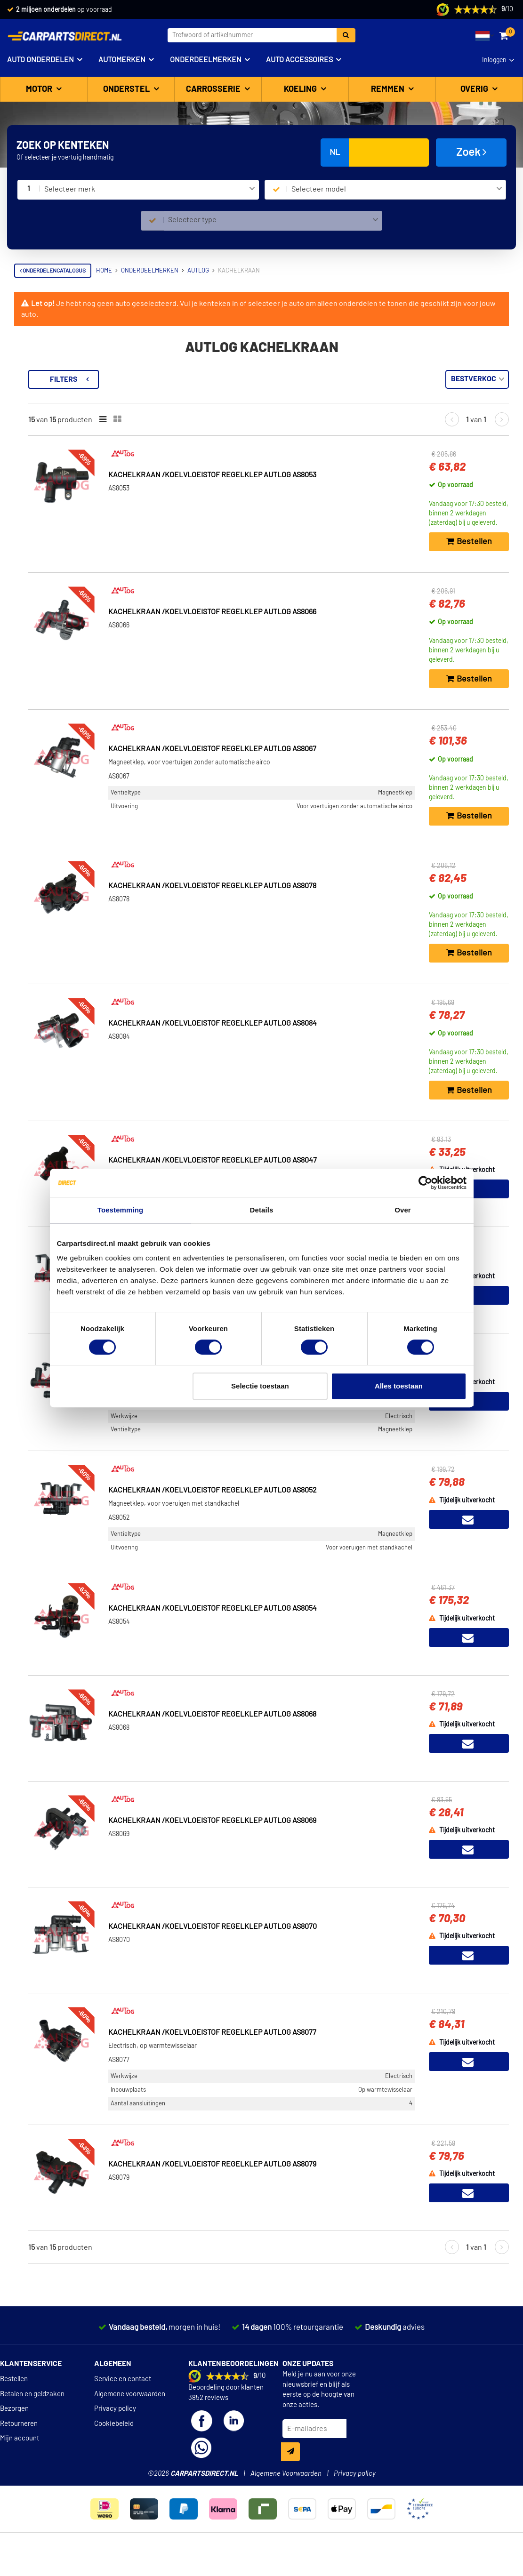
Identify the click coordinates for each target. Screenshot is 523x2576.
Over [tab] (402, 1210)
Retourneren (19, 2449)
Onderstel (127, 89)
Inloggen (494, 60)
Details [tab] (262, 1210)
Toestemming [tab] (120, 1210)
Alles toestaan (399, 1386)
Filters (190, 379)
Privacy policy (115, 2434)
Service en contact (122, 2404)
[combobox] (149, 190)
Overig (475, 89)
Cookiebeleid (114, 2449)
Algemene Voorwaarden (286, 2499)
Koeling (301, 89)
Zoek (471, 152)
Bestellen (14, 2404)
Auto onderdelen (40, 60)
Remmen (388, 89)
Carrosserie (214, 89)
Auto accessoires (299, 60)
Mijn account (19, 2463)
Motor (40, 89)
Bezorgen (14, 2434)
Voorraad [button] (41, 419)
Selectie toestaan (260, 1386)
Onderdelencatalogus (53, 270)
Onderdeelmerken (205, 60)
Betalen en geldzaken (32, 2419)
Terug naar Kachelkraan (61, 374)
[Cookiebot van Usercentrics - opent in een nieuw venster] (425, 1183)
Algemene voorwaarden (129, 2419)
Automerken (121, 60)
